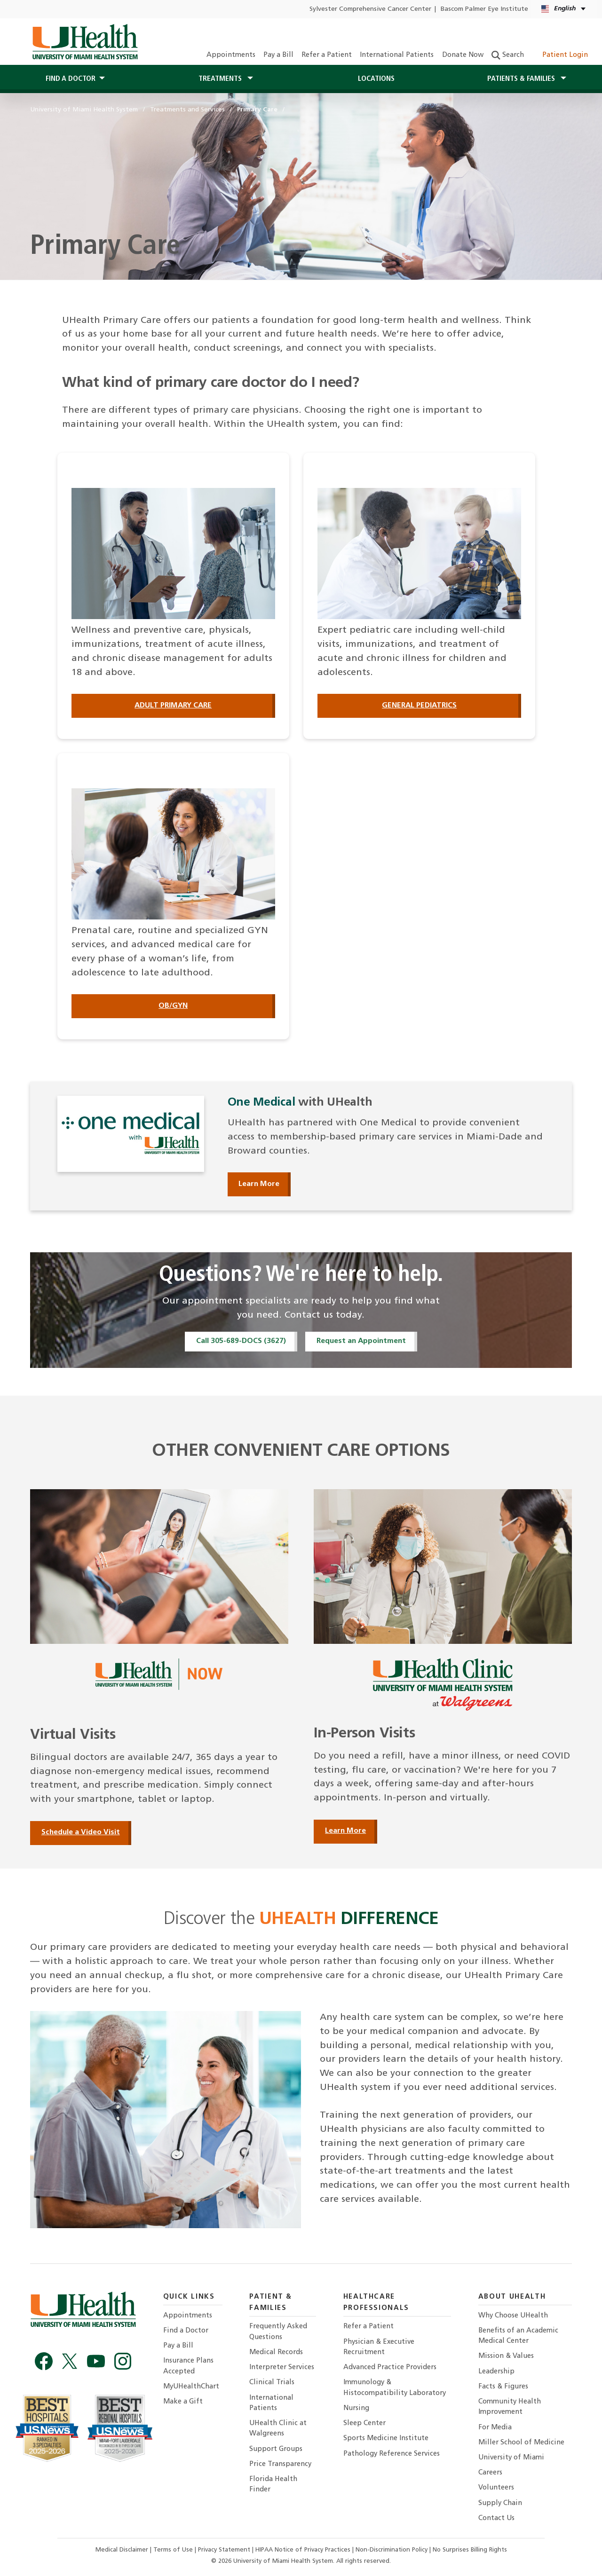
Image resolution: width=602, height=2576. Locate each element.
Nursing (356, 2408)
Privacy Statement (225, 2550)
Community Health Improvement (509, 2407)
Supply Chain (500, 2503)
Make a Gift (183, 2401)
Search (507, 55)
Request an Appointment (361, 1341)
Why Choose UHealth (513, 2315)
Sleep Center (364, 2423)
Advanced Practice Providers (389, 2367)
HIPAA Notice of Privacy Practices (302, 2550)
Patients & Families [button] (522, 79)
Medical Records (276, 2352)
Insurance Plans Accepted (188, 2366)
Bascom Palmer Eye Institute (484, 9)
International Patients (397, 55)
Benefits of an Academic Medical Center (518, 2336)
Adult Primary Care (173, 705)
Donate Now (462, 55)
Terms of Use (174, 2550)
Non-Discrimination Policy (392, 2550)
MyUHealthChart (191, 2386)
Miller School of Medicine (521, 2442)
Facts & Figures (503, 2386)
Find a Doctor (185, 2330)
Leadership (496, 2371)
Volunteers (496, 2487)
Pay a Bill (278, 55)
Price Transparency (280, 2464)
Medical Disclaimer (122, 2550)
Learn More (258, 1184)
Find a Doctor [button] (70, 79)
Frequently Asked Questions (278, 2331)
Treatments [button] (221, 79)
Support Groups (275, 2449)
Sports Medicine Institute (385, 2438)
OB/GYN (173, 1006)
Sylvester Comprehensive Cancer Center (370, 9)
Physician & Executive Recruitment (378, 2347)
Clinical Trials (271, 2382)
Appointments (230, 55)
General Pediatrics (419, 705)
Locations (376, 79)
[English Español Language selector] (564, 9)
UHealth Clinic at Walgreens (278, 2428)
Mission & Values (506, 2356)
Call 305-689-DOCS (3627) (241, 1341)
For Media (495, 2427)
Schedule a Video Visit (80, 1832)
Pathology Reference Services (391, 2454)
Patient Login (560, 55)
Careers (490, 2472)
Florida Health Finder (273, 2484)
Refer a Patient (326, 55)
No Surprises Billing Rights (470, 2550)
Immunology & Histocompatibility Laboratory (394, 2387)
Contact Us (496, 2518)
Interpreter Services (281, 2367)
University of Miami (511, 2457)
